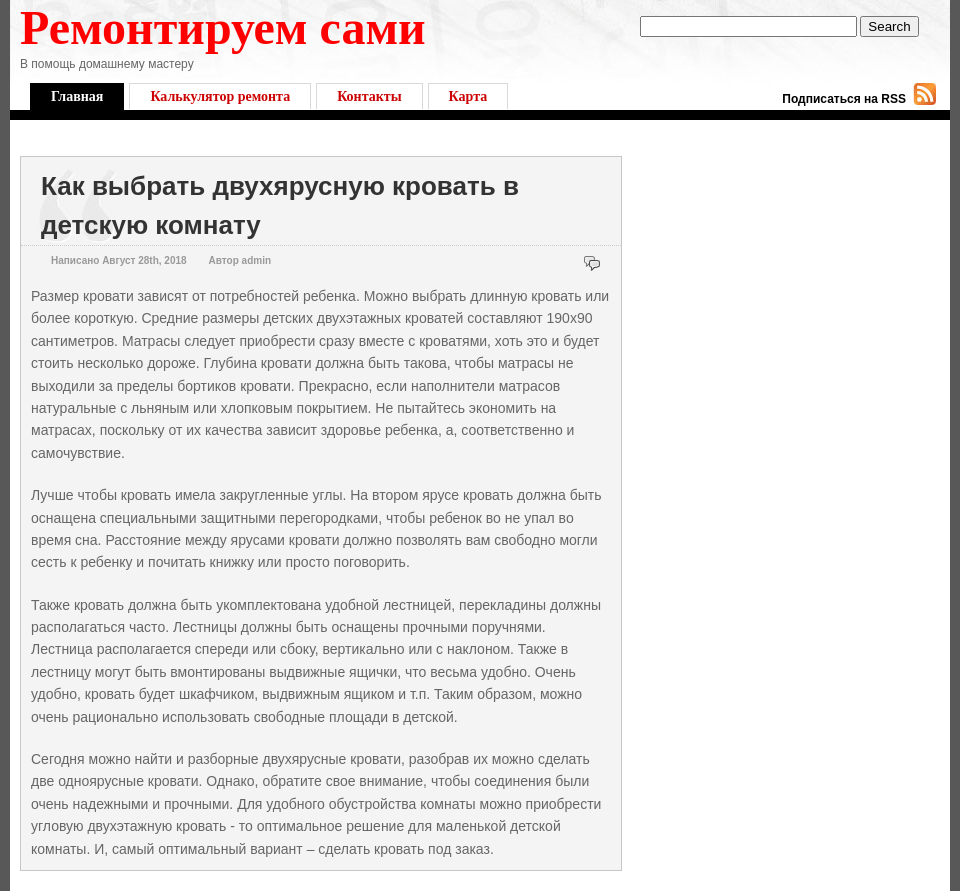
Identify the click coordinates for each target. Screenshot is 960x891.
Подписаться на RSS (844, 99)
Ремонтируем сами (223, 27)
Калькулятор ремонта (220, 96)
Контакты (369, 96)
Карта (468, 96)
